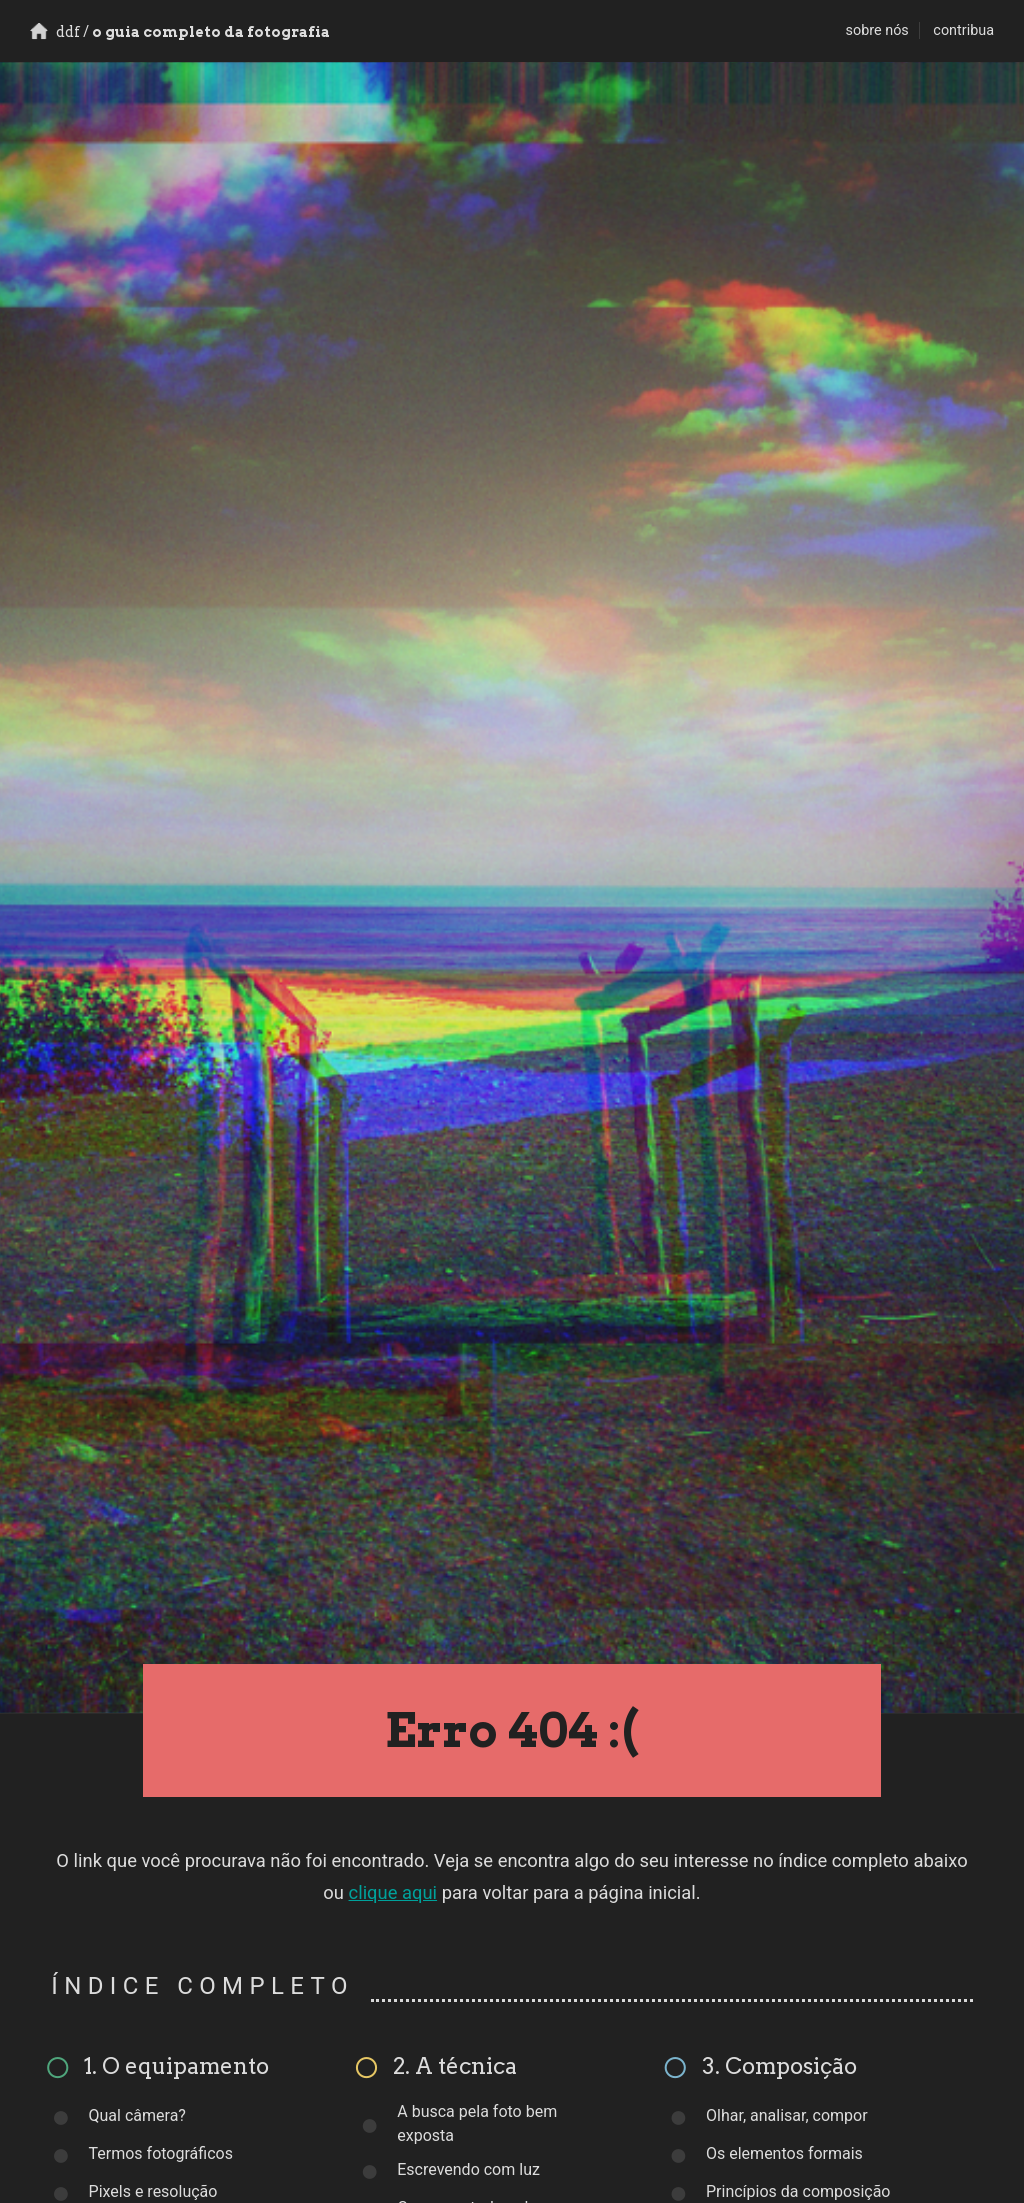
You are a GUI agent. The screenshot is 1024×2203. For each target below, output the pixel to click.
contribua (963, 30)
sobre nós (877, 30)
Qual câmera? (137, 2115)
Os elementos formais (784, 2153)
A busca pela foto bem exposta (477, 2123)
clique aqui (393, 1892)
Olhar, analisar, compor (787, 2115)
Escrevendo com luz (468, 2169)
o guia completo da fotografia (180, 32)
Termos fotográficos (161, 2153)
